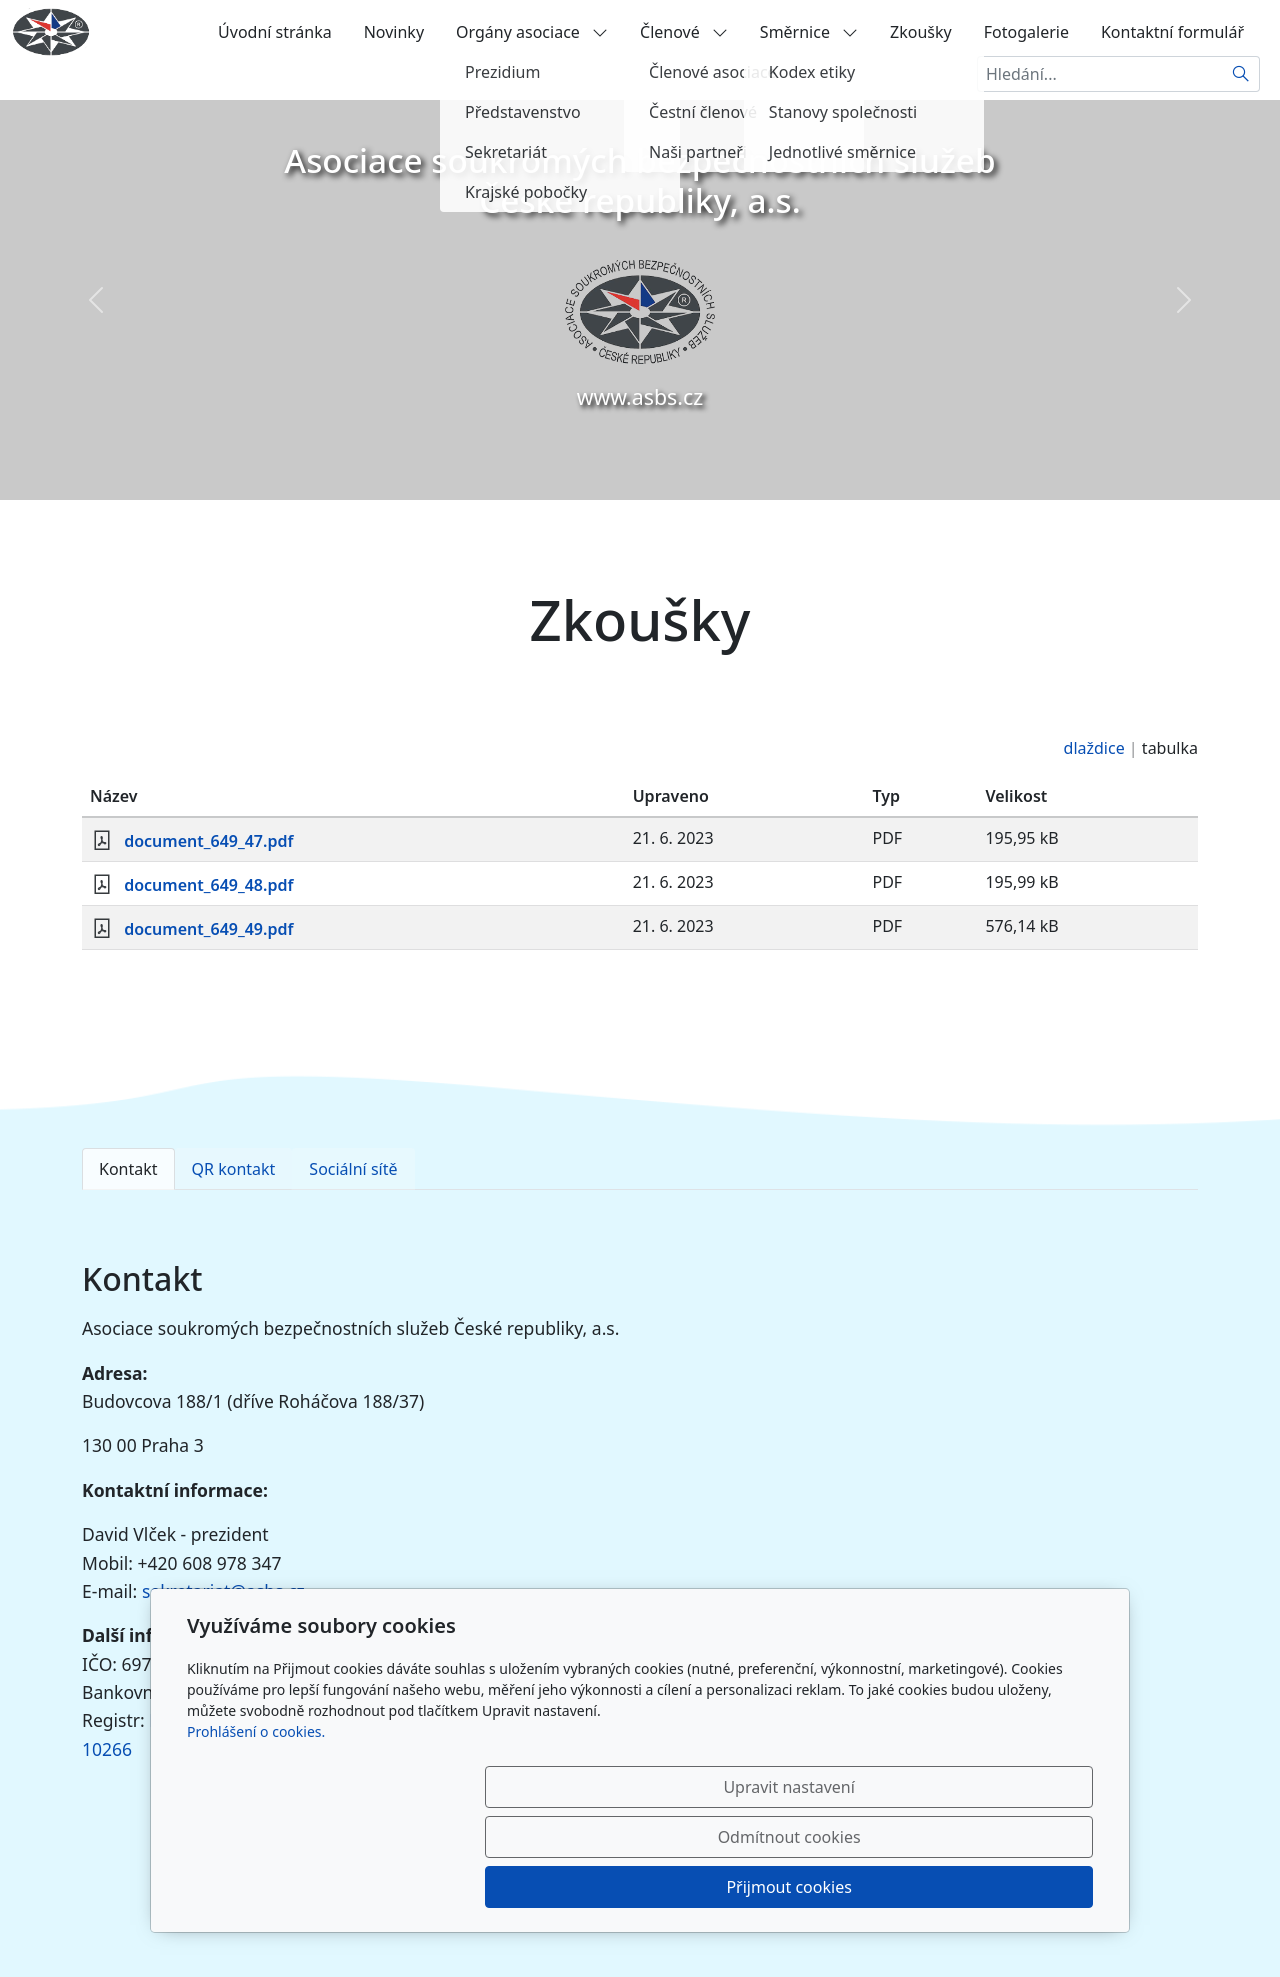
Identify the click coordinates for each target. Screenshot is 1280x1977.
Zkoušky (921, 32)
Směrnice (809, 32)
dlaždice (1094, 748)
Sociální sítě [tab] (353, 1169)
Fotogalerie (1026, 32)
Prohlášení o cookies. (256, 1831)
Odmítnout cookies (797, 1887)
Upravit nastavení (596, 1887)
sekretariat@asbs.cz (223, 1591)
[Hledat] (1241, 74)
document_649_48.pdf (208, 885)
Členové (684, 32)
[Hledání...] (1100, 74)
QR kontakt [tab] (234, 1169)
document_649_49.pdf (208, 929)
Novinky (394, 32)
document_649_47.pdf (208, 841)
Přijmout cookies (996, 1887)
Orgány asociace (532, 32)
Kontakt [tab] (128, 1169)
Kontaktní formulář (1172, 32)
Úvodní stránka (275, 32)
